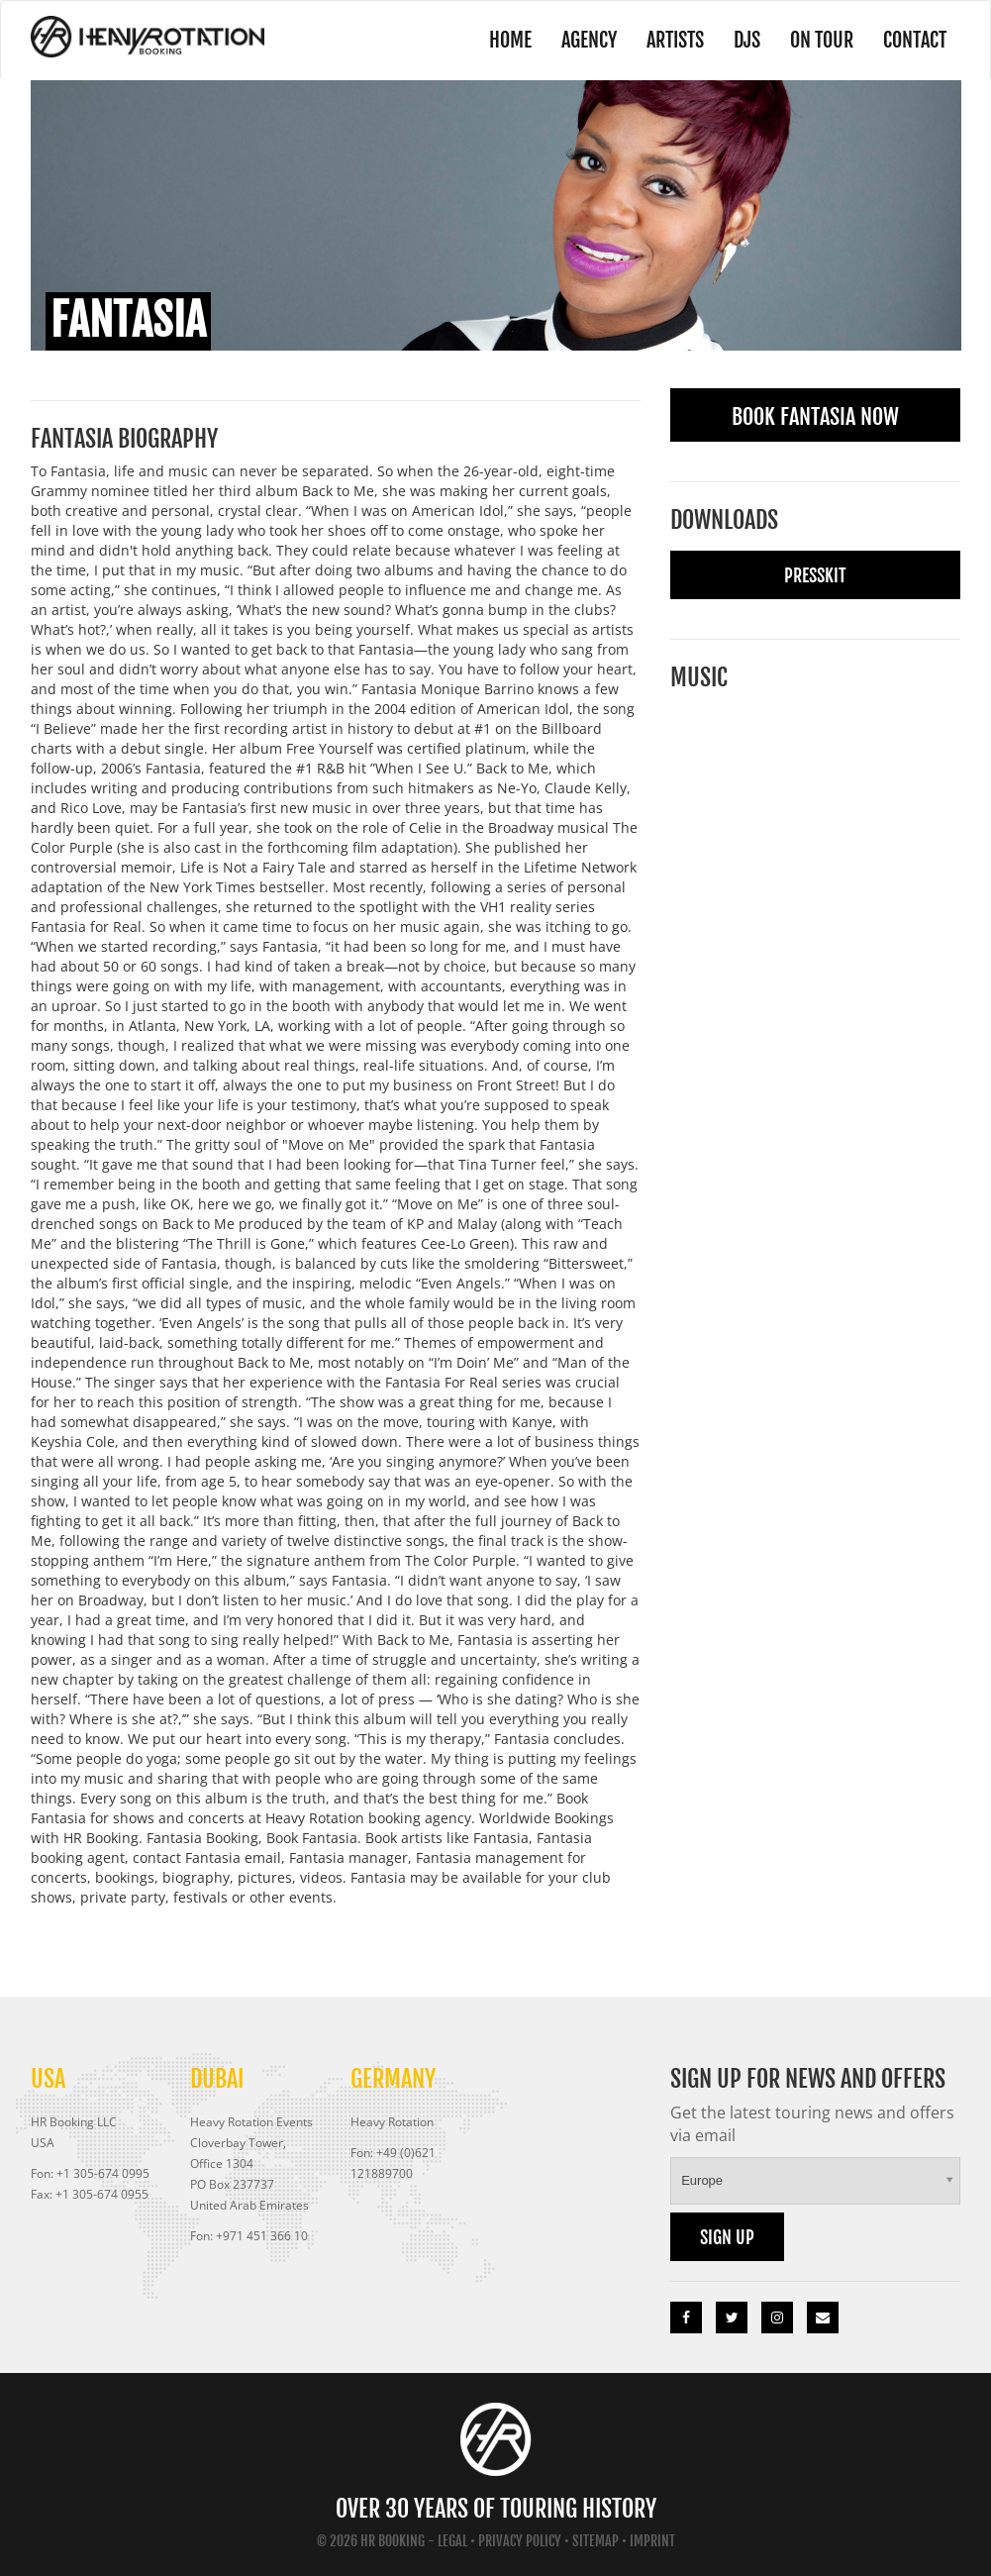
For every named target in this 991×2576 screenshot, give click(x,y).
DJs (747, 40)
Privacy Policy (519, 2540)
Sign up (727, 2237)
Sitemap (595, 2540)
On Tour (821, 40)
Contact (914, 40)
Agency (589, 40)
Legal (452, 2540)
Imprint (652, 2540)
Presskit (815, 575)
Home (510, 40)
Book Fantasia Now (815, 416)
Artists (675, 40)
